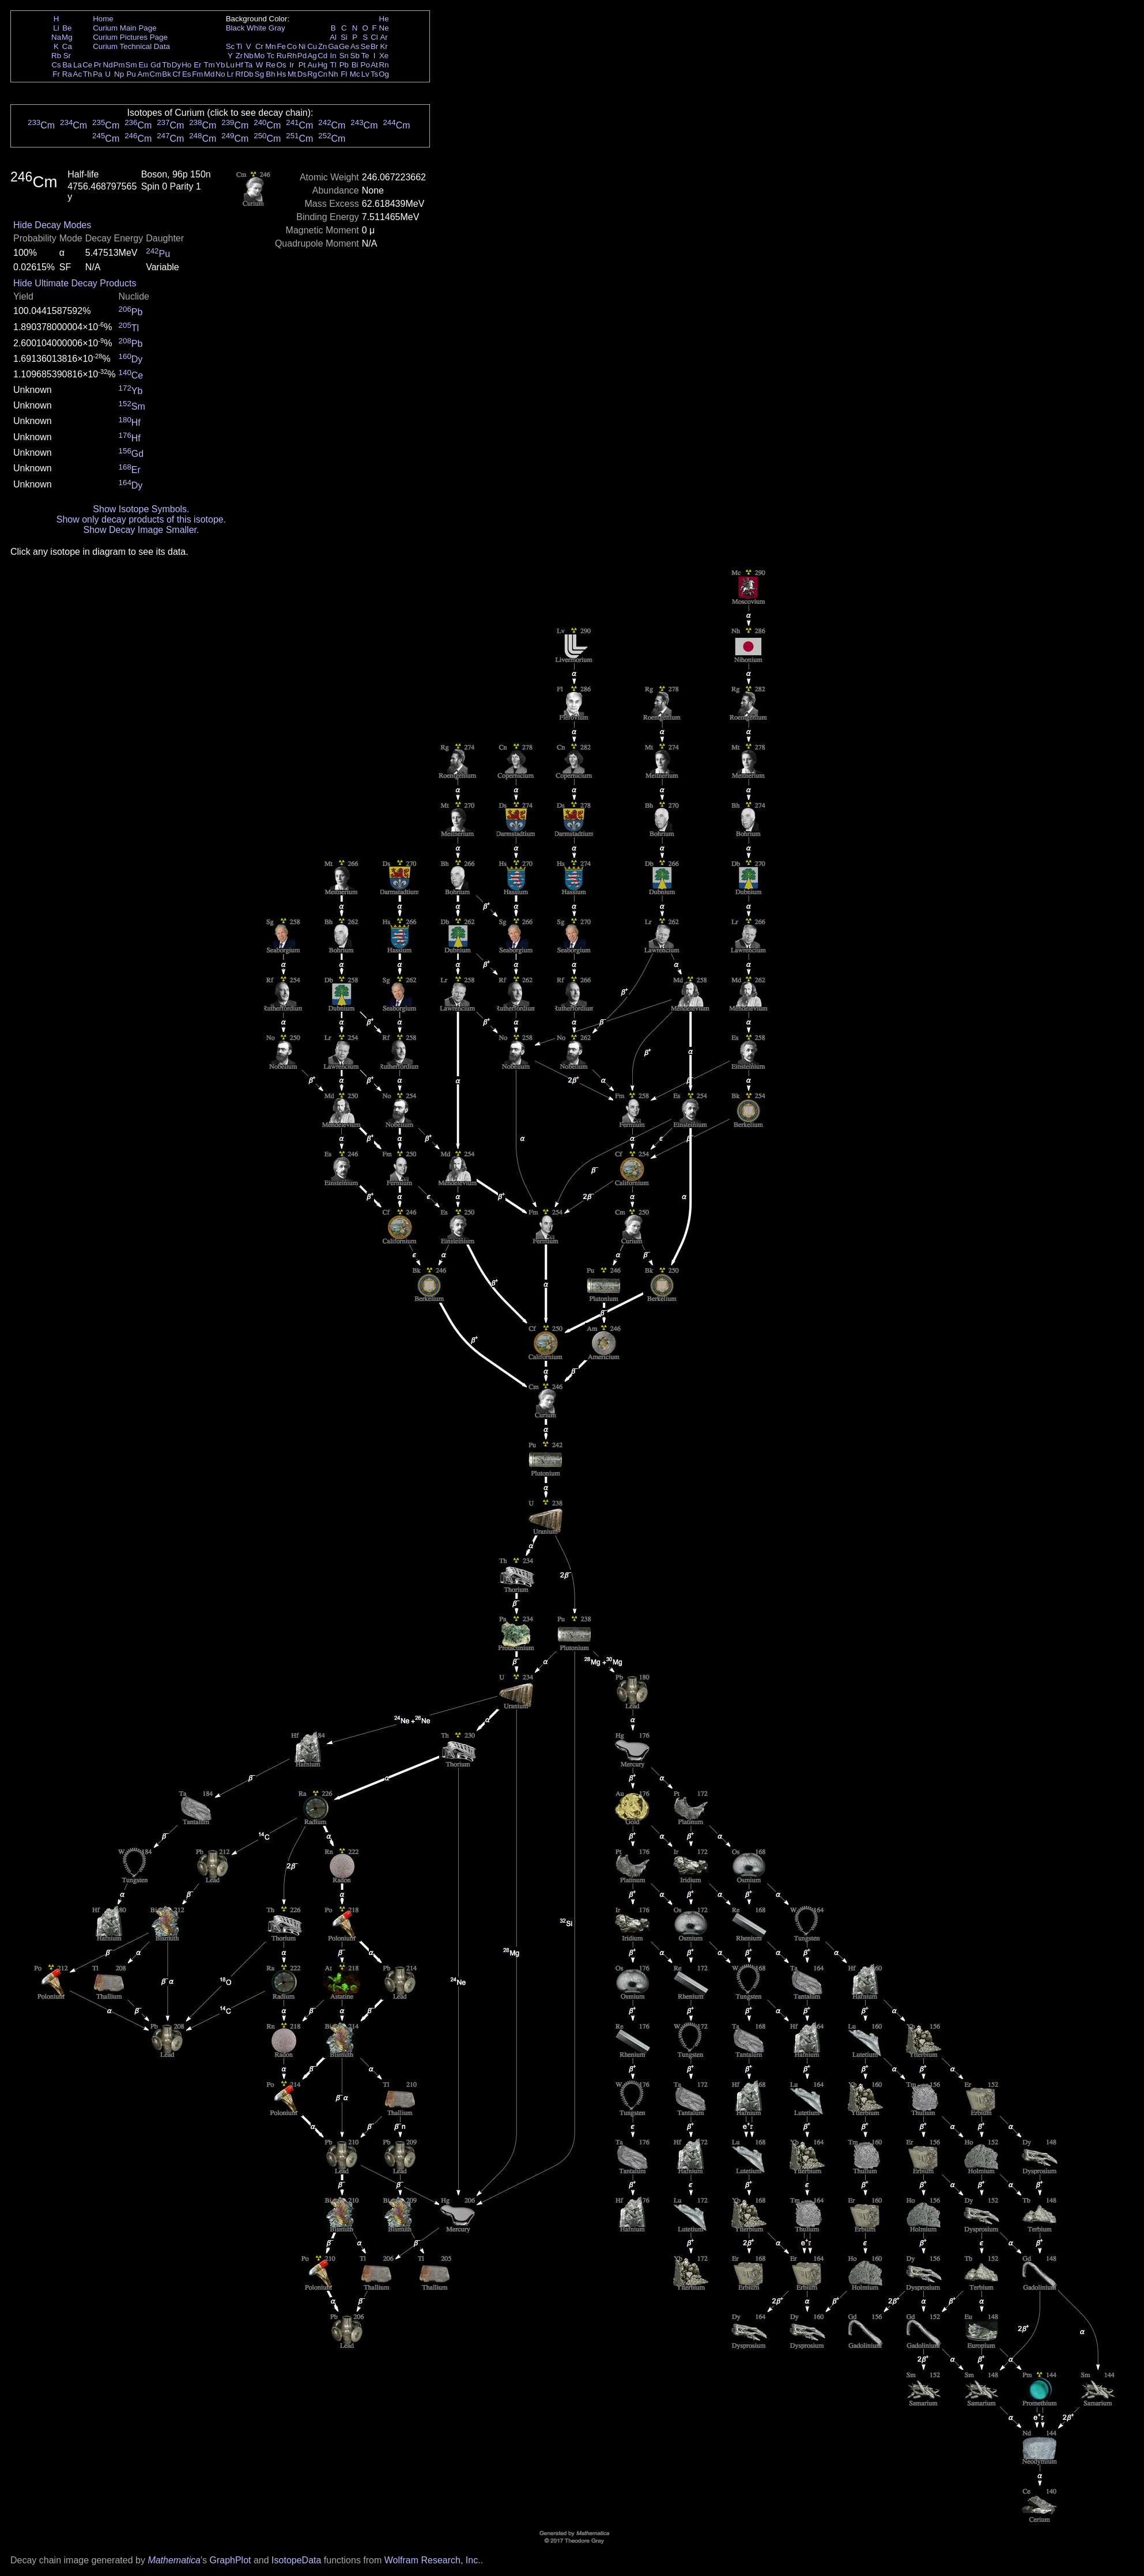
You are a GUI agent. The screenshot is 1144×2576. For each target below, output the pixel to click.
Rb (56, 55)
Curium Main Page (124, 28)
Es (186, 74)
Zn (322, 46)
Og (384, 74)
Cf (176, 74)
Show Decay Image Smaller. (141, 530)
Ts (374, 74)
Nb (249, 55)
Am (143, 74)
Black (235, 28)
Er (197, 64)
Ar (383, 37)
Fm (197, 74)
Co (292, 46)
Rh (292, 55)
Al (333, 37)
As (355, 46)
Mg (67, 37)
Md (209, 74)
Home (103, 18)
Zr (239, 55)
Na (56, 37)
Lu (230, 64)
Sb (355, 55)
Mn (270, 46)
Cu (312, 46)
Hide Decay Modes (52, 225)
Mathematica (174, 2560)
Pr (97, 64)
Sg (259, 74)
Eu (143, 64)
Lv (365, 74)
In (333, 55)
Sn (344, 55)
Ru (281, 55)
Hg (322, 64)
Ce (87, 64)
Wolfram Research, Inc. (432, 2560)
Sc (230, 46)
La (77, 64)
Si (344, 37)
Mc (355, 74)
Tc (270, 55)
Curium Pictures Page (130, 37)
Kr (383, 46)
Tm (208, 64)
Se (365, 46)
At (374, 64)
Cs (56, 64)
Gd (155, 64)
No (220, 74)
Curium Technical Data (131, 46)
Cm (156, 74)
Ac (77, 74)
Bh (270, 74)
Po (365, 64)
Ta (248, 64)
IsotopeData (296, 2560)
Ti (239, 46)
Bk (166, 74)
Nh (333, 74)
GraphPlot (230, 2560)
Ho (186, 64)
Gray (277, 28)
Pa (97, 74)
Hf (239, 64)
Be (66, 28)
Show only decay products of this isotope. (141, 519)
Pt (302, 64)
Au (311, 64)
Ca (67, 46)
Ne (384, 28)
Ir (291, 64)
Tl (333, 64)
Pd (302, 55)
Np (119, 74)
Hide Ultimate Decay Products (74, 283)
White (256, 28)
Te (365, 55)
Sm (131, 64)
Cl (374, 37)
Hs (281, 74)
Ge (344, 46)
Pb (344, 64)
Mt (292, 74)
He (384, 18)
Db (249, 74)
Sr (67, 55)
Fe (281, 46)
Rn (384, 64)
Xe (383, 55)
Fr (56, 74)
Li (56, 28)
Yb (220, 64)
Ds (302, 74)
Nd (108, 64)
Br (374, 46)
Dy (176, 64)
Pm (119, 64)
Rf (239, 74)
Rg (312, 74)
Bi (355, 64)
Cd (322, 55)
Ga (333, 46)
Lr (230, 74)
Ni (302, 46)
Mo (259, 55)
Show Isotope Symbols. (141, 509)
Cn (322, 74)
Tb (166, 64)
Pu (130, 74)
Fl (344, 74)
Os (281, 64)
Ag (311, 55)
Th (87, 74)
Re (270, 64)
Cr (259, 46)
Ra (67, 74)
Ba (66, 64)
